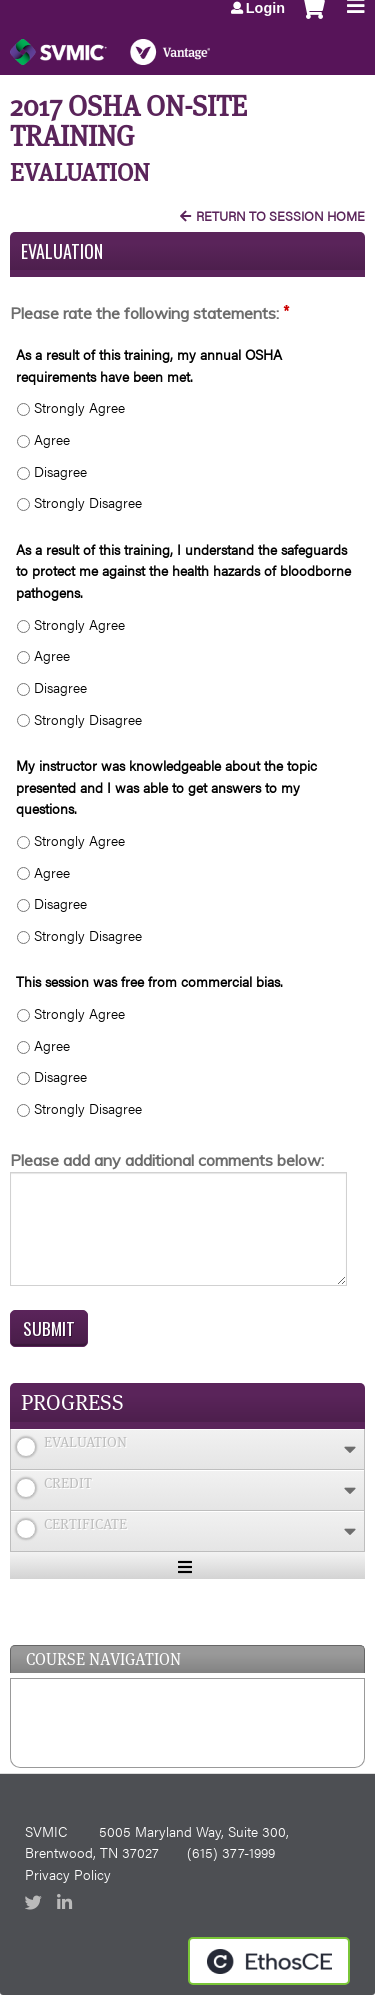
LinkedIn (67, 1904)
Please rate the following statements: (144, 313)
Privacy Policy (68, 1874)
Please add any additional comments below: (167, 1160)
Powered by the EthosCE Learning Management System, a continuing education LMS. (269, 1961)
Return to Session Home (280, 216)
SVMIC (46, 1831)
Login (265, 8)
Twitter (35, 1904)
